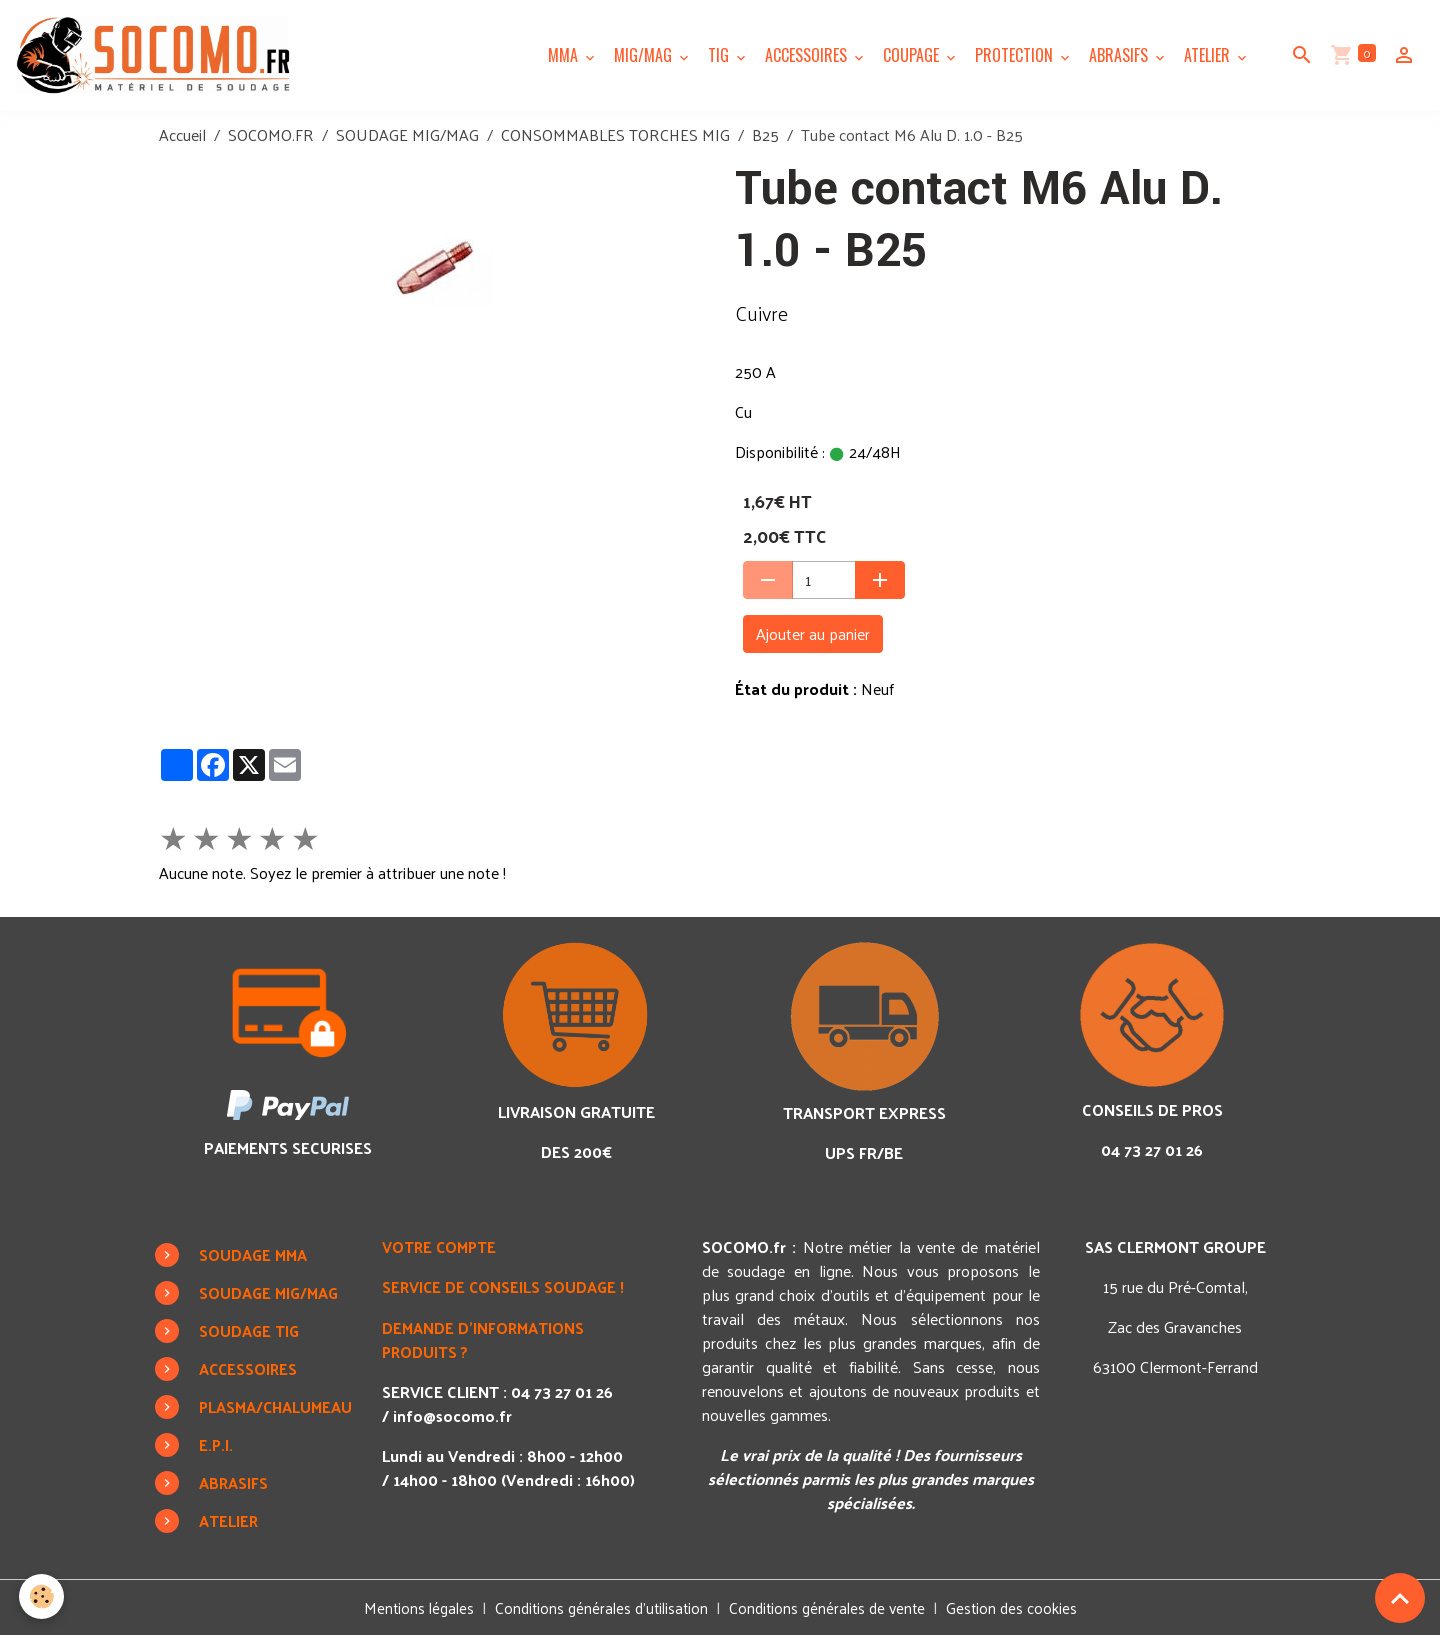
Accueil (182, 136)
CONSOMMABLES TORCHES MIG (615, 136)
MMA (565, 56)
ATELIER (1209, 56)
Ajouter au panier (813, 635)
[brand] (160, 56)
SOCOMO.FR (271, 136)
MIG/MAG (645, 56)
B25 (765, 136)
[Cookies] (42, 1596)
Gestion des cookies (1021, 1610)
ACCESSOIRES (808, 56)
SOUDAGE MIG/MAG (407, 136)
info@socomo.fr (457, 1416)
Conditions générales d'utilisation (598, 1609)
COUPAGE (913, 56)
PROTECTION (1016, 56)
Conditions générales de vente (831, 1609)
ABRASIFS (1120, 56)
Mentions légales (410, 1609)
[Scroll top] (1400, 1598)
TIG (720, 56)
